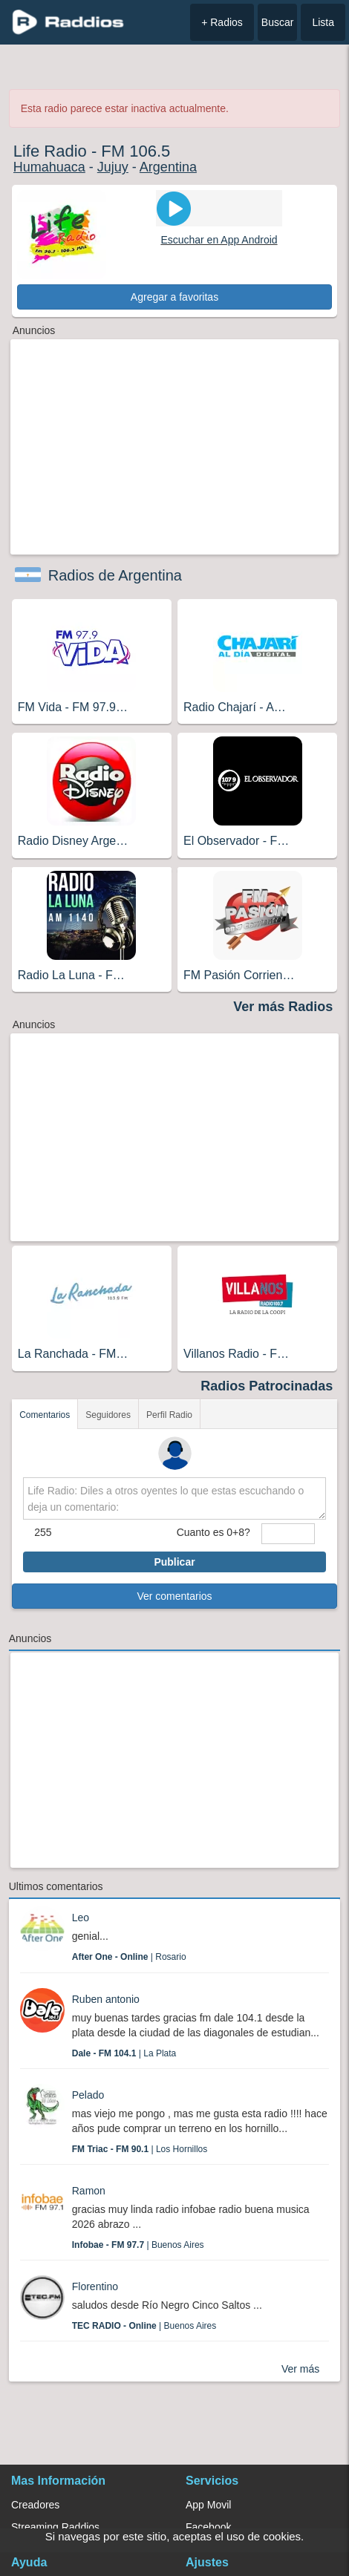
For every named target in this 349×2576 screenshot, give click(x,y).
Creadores (35, 2505)
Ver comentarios (174, 1596)
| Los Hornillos (140, 2149)
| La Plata (124, 2053)
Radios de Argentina (115, 575)
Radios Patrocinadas (266, 1386)
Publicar (174, 1562)
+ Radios (222, 22)
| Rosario (129, 1957)
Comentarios (44, 1415)
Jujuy (112, 167)
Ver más (300, 2369)
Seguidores (108, 1415)
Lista (323, 22)
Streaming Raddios (55, 2527)
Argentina (168, 167)
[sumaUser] (288, 1533)
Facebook (208, 2527)
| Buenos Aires (138, 2245)
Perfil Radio (169, 1415)
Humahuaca (49, 167)
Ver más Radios (283, 1006)
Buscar (277, 22)
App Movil (208, 2505)
